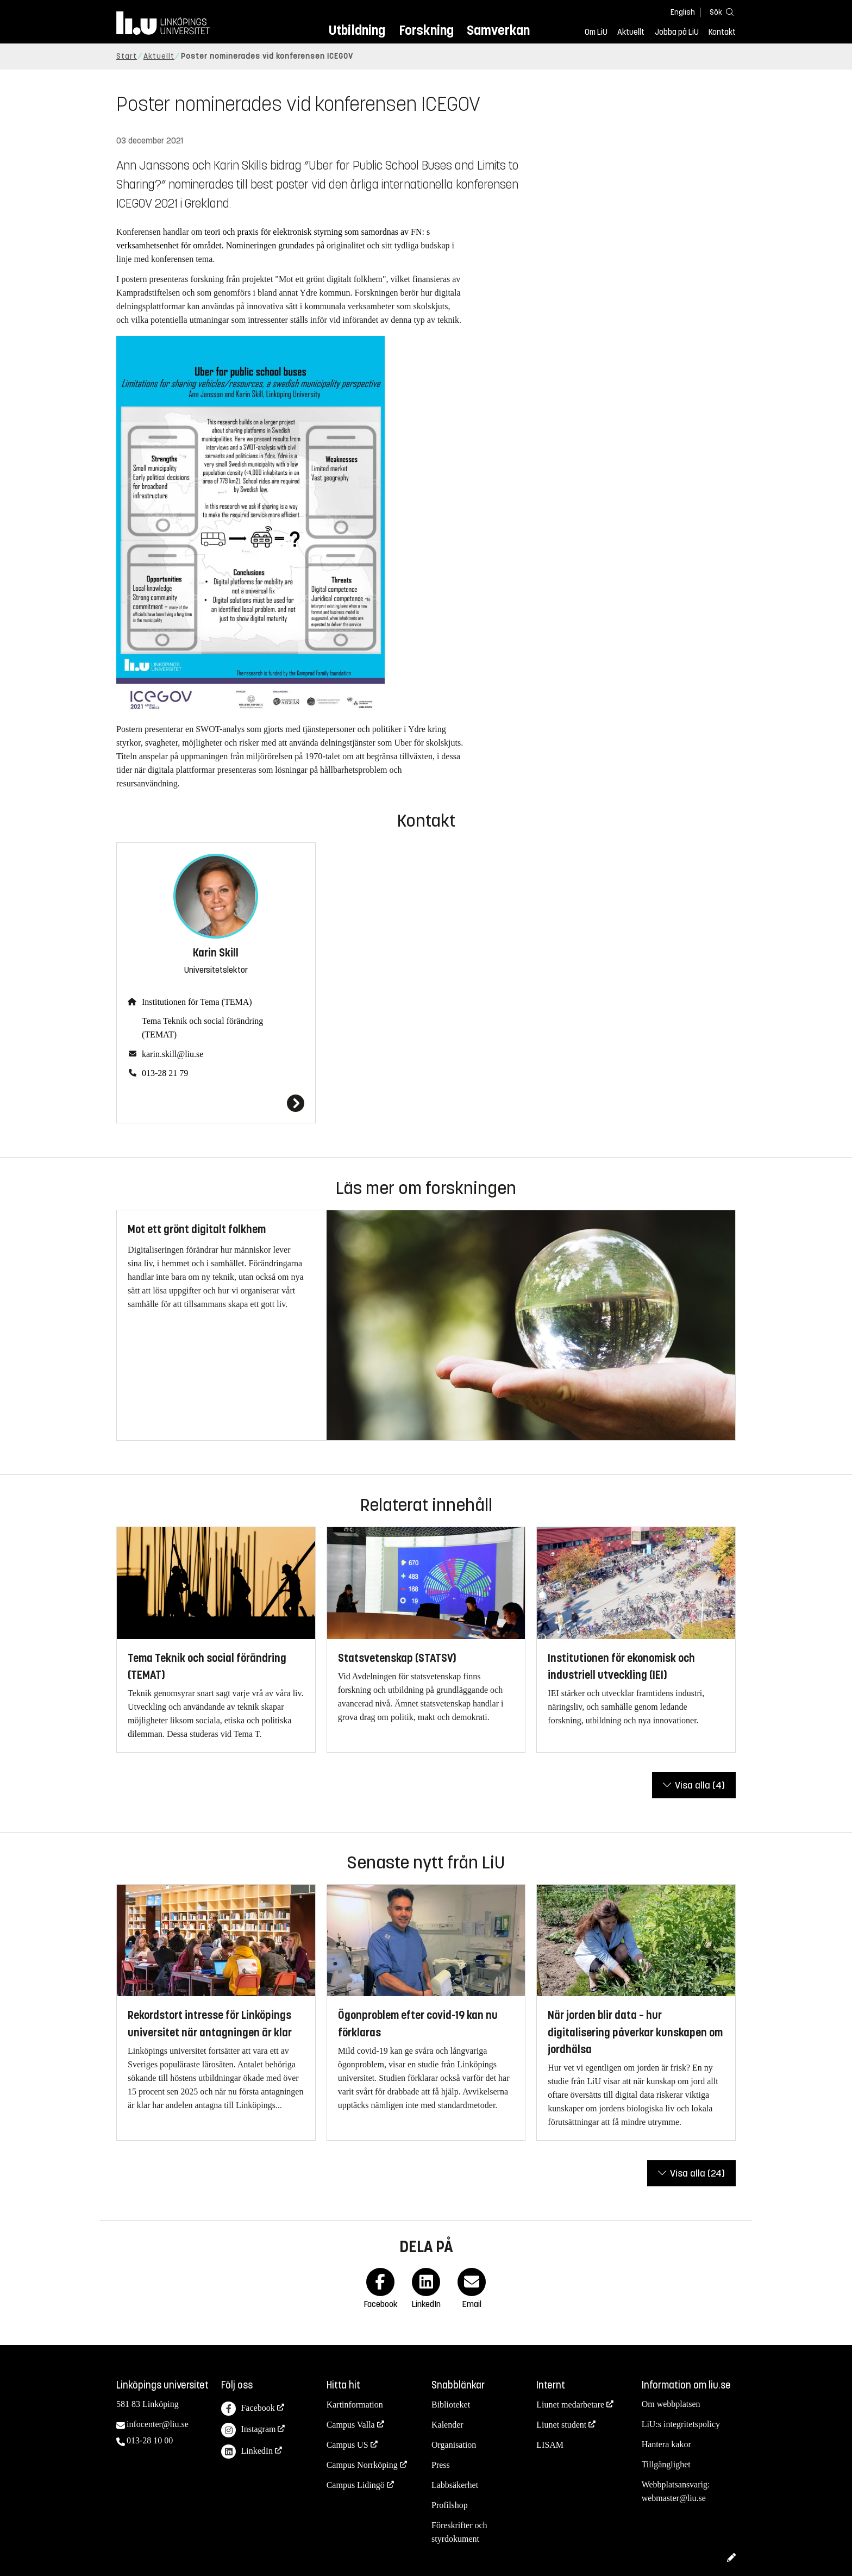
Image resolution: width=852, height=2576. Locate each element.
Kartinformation (355, 2404)
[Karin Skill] (216, 1103)
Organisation (453, 2444)
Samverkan (498, 30)
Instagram (248, 2430)
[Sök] (719, 11)
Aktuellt (630, 32)
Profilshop (449, 2505)
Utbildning (357, 30)
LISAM (549, 2444)
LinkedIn (247, 2451)
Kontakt (722, 32)
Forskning (426, 30)
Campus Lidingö (356, 2485)
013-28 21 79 (165, 1073)
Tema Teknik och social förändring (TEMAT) (202, 1027)
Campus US (347, 2444)
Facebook (247, 2409)
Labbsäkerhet (454, 2485)
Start (126, 56)
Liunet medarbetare (570, 2404)
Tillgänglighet (666, 2464)
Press (440, 2464)
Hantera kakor (666, 2444)
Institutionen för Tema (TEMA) (197, 1001)
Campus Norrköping (362, 2464)
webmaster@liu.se (674, 2498)
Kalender (447, 2424)
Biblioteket (450, 2404)
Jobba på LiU (677, 32)
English (683, 12)
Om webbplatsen (671, 2404)
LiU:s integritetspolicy (681, 2424)
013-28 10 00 (150, 2440)
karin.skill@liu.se (172, 1054)
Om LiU (596, 32)
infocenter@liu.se (158, 2424)
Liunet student (561, 2424)
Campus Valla (351, 2424)
